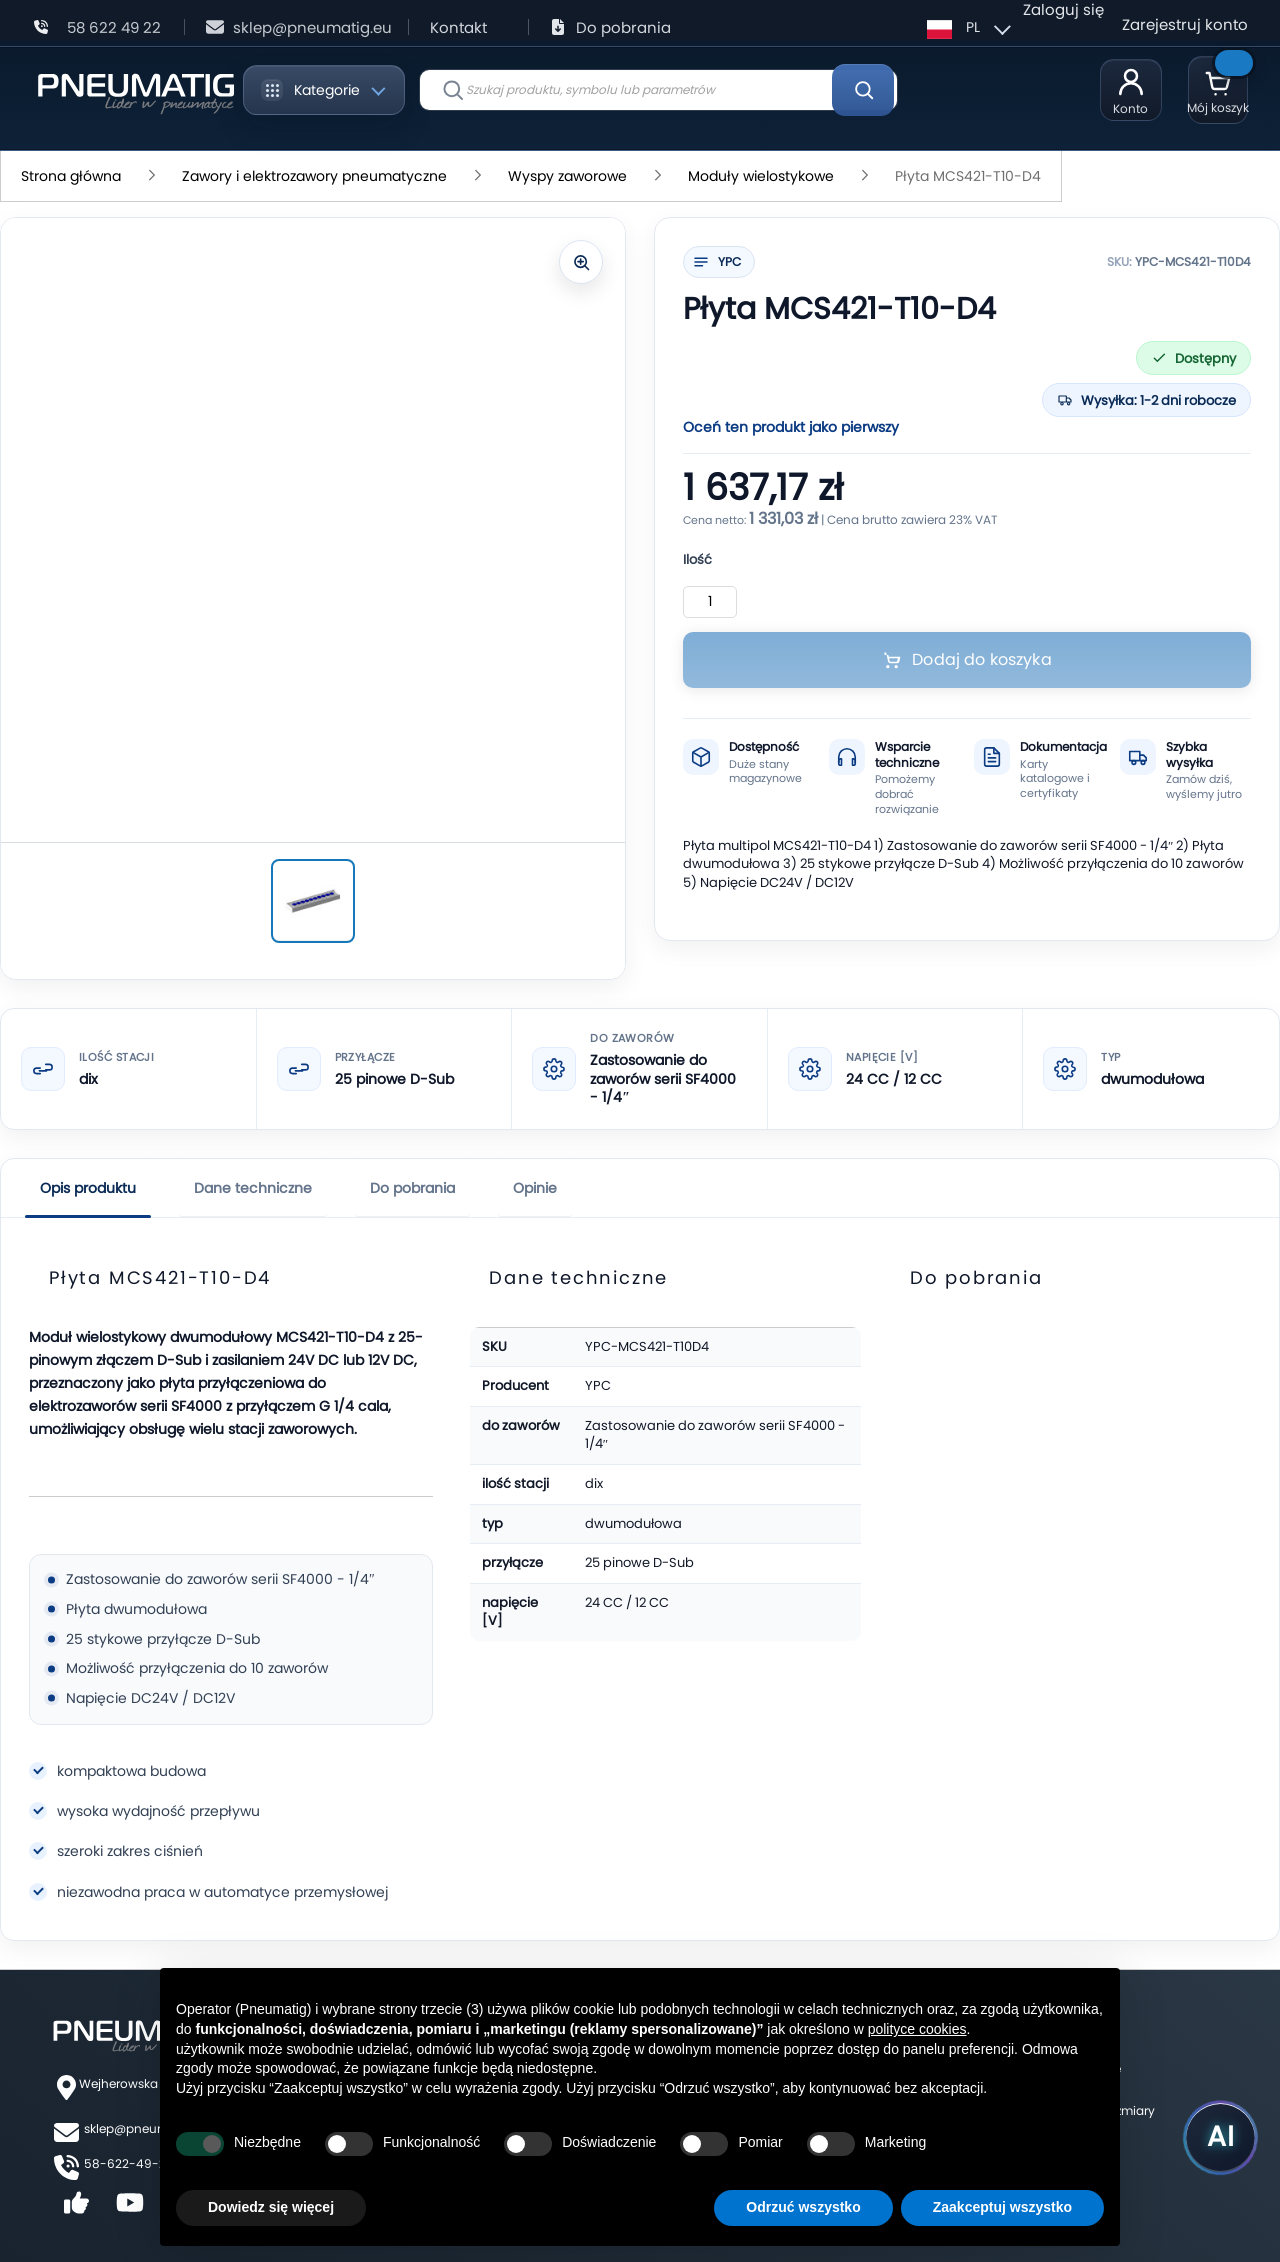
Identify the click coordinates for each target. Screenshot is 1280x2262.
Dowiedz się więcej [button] (271, 2207)
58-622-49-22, (129, 2163)
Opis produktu (88, 1188)
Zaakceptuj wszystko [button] (1002, 2207)
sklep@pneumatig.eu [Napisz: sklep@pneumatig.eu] (312, 27)
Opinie (535, 1188)
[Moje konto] (1131, 90)
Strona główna (71, 176)
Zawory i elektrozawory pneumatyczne (314, 176)
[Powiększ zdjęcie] (581, 262)
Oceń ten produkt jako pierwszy (791, 427)
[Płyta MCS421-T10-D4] (313, 901)
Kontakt (458, 27)
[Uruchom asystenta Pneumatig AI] (1210, 2132)
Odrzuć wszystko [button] (803, 2207)
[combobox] (658, 90)
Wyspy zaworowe (567, 176)
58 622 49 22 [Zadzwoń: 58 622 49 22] (114, 27)
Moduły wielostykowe (761, 176)
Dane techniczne (253, 1188)
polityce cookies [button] (917, 2029)
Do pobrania (623, 27)
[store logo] (135, 90)
